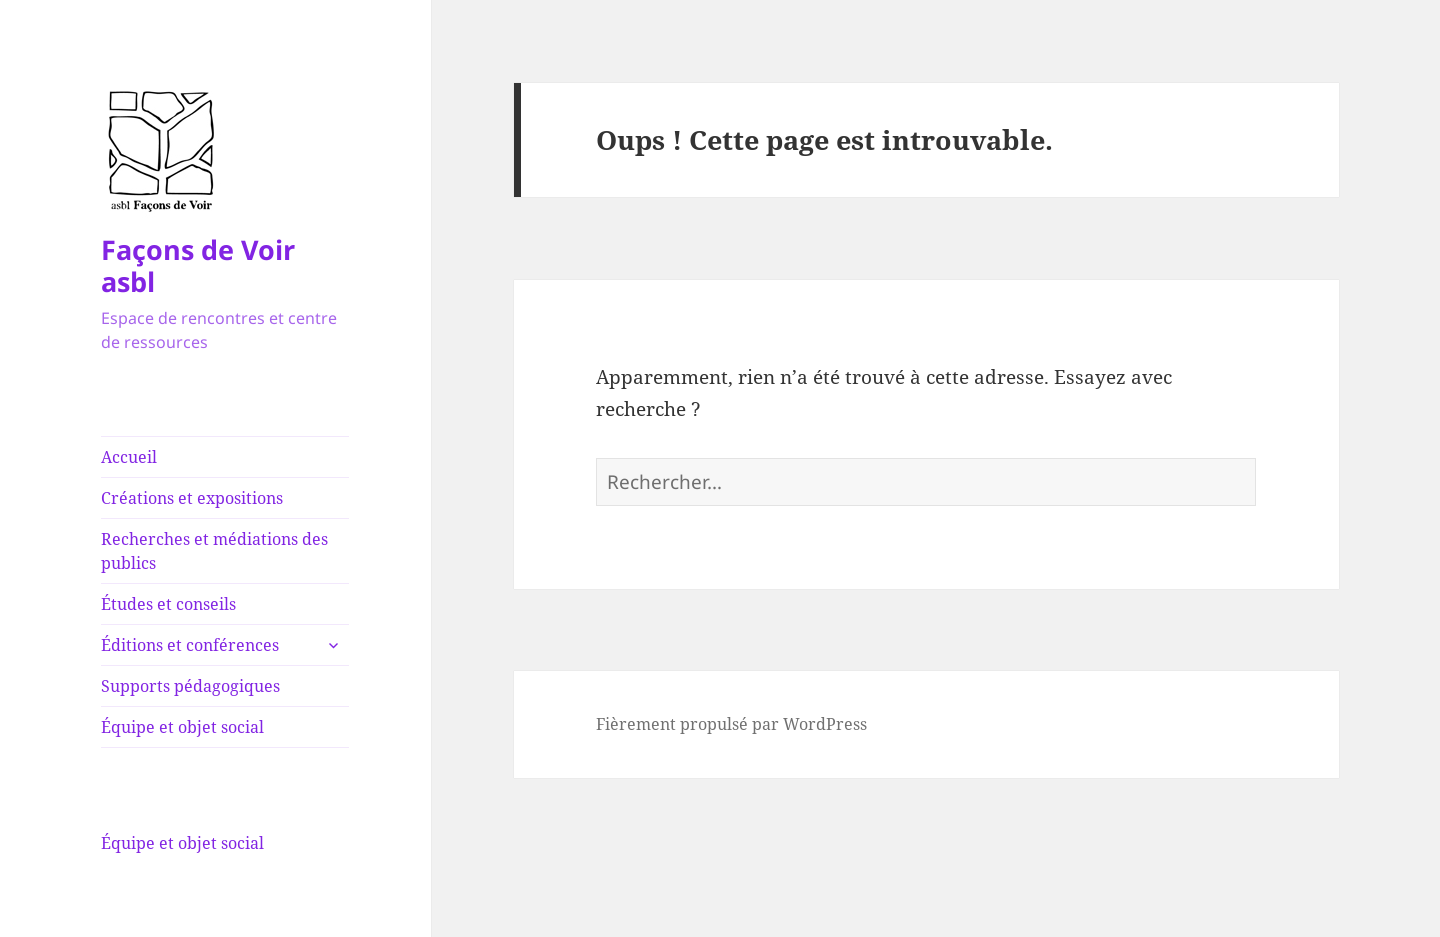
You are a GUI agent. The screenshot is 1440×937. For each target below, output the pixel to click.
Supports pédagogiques (190, 686)
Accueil (129, 457)
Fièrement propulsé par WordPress (731, 724)
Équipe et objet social (182, 727)
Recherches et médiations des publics (214, 551)
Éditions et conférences (190, 645)
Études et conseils (168, 604)
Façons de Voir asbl (198, 265)
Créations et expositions (192, 498)
